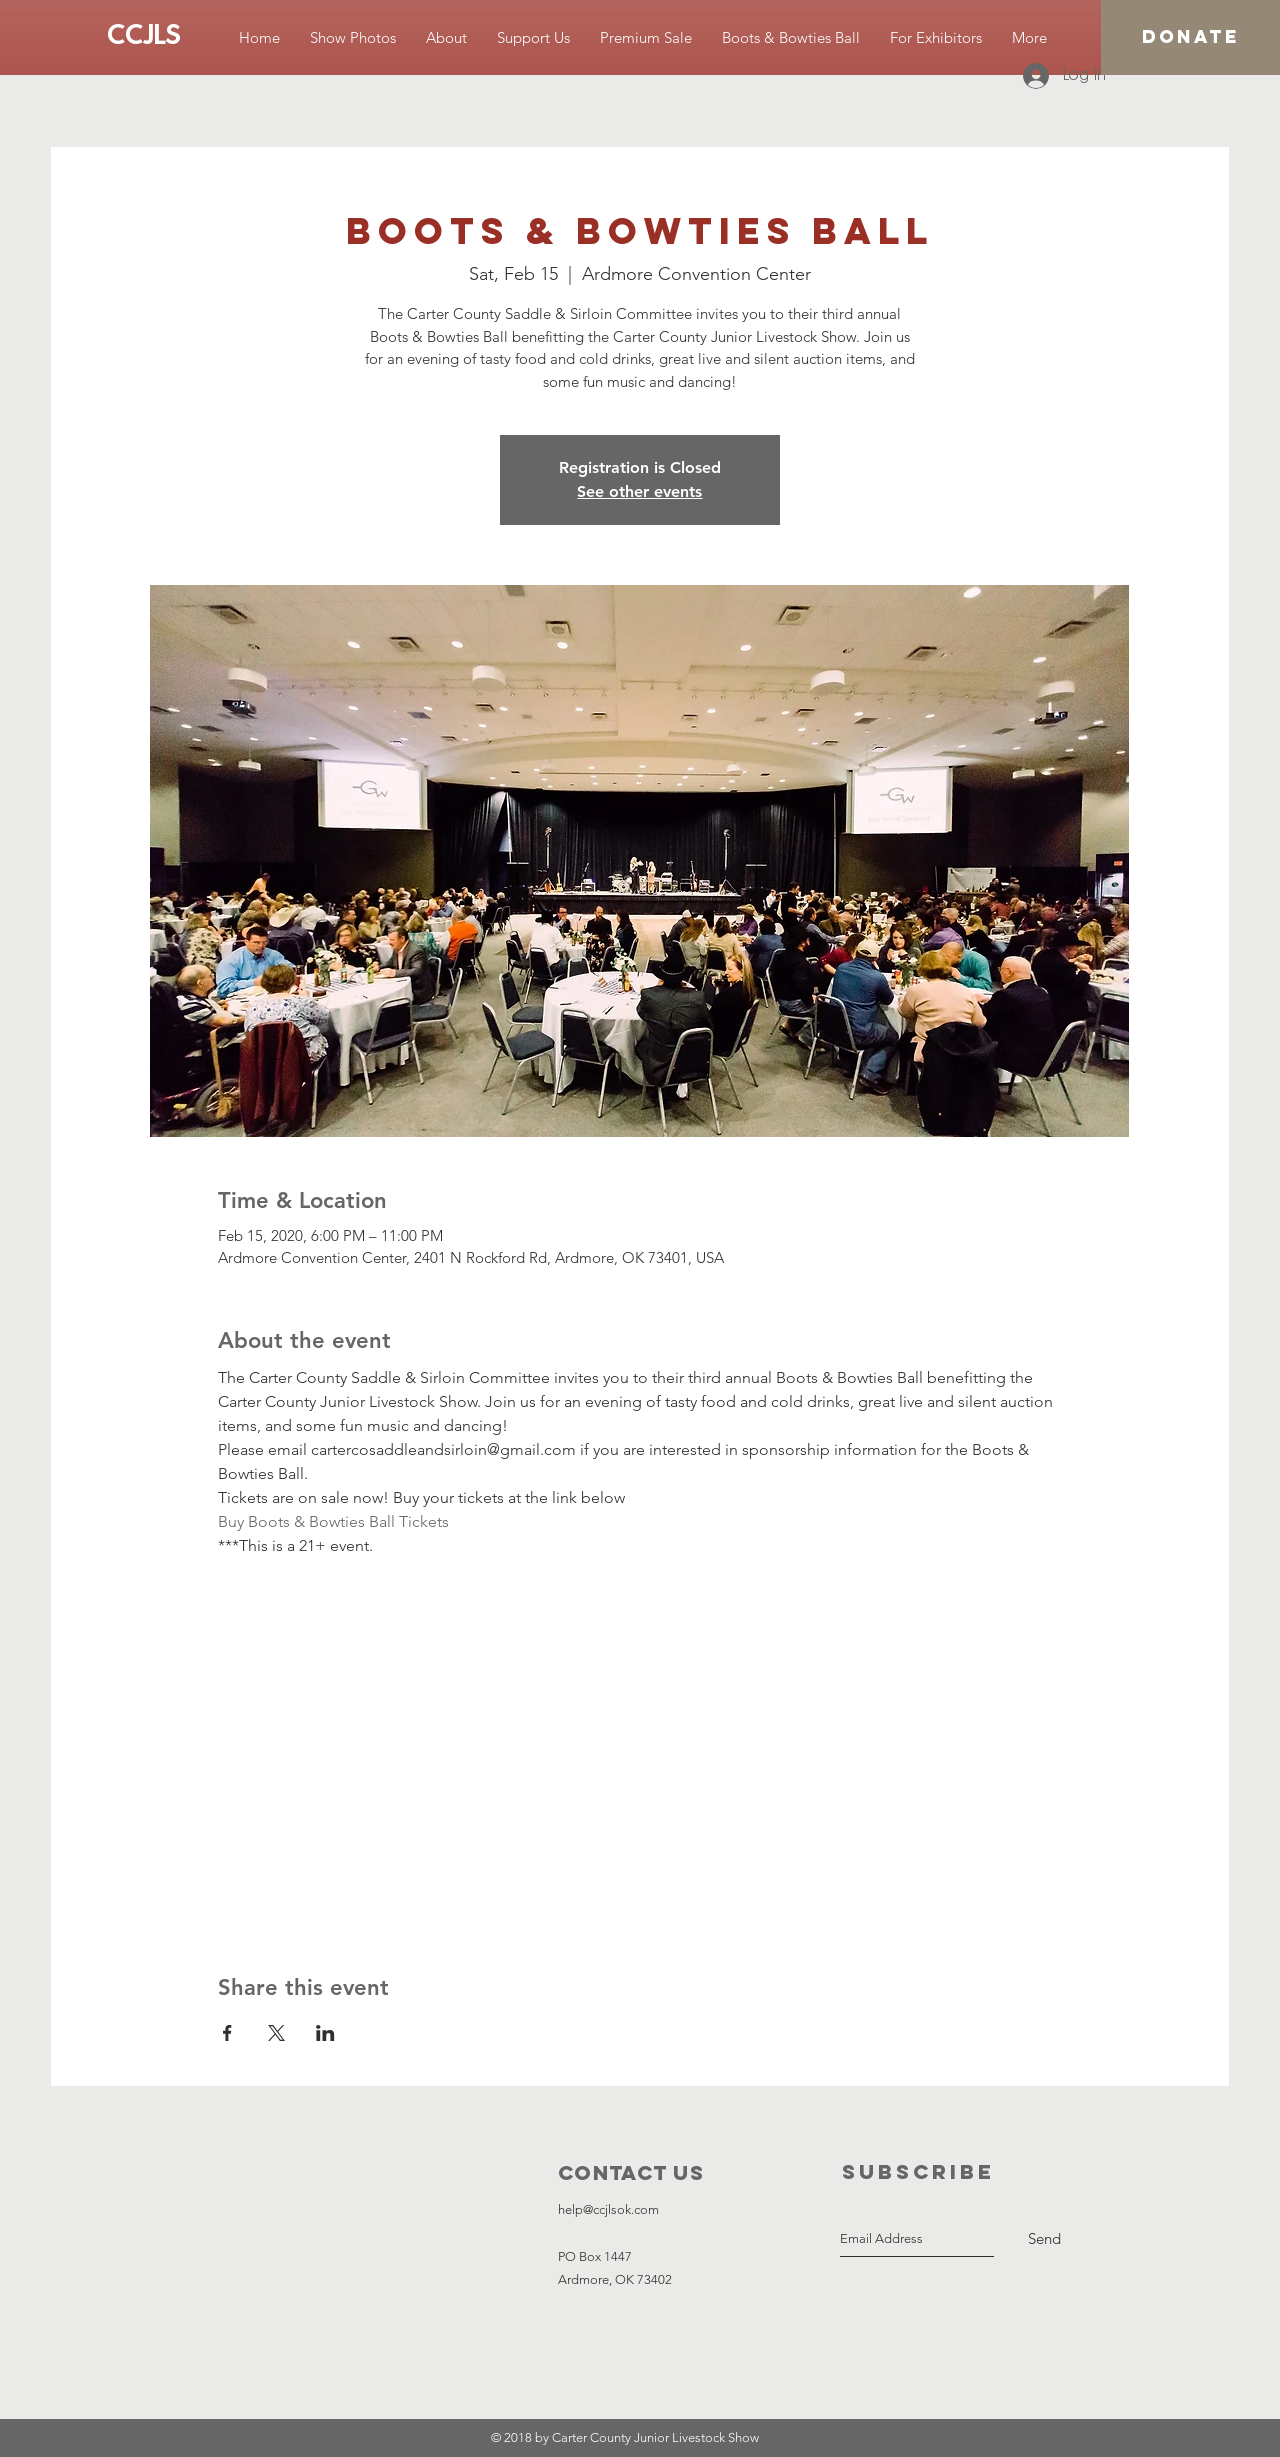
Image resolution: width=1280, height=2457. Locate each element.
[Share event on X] (276, 2033)
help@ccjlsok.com (608, 2209)
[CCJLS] (144, 37)
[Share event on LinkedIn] (325, 2033)
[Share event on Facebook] (227, 2033)
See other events (639, 491)
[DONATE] (1190, 37)
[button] (353, 37)
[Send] (1044, 2239)
